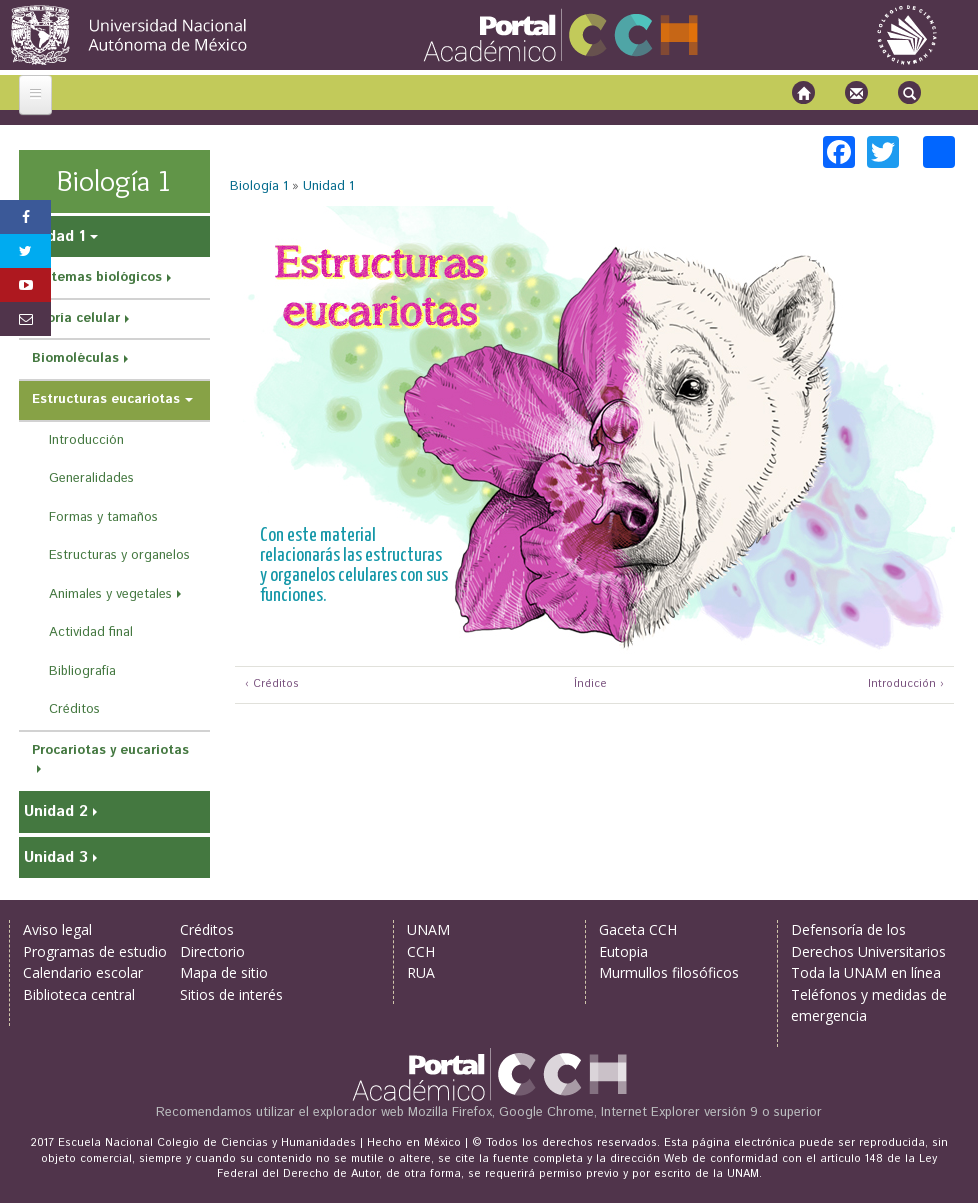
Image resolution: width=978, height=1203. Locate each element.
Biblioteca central (79, 994)
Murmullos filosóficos (669, 972)
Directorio (212, 951)
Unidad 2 (56, 811)
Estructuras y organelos (119, 555)
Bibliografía (82, 671)
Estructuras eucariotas (106, 399)
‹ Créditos (272, 684)
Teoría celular (76, 318)
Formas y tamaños (103, 517)
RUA (421, 972)
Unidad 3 (56, 857)
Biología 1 (259, 186)
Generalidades (91, 478)
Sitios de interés (231, 994)
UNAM (428, 929)
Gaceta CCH (638, 929)
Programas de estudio (95, 951)
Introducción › (906, 684)
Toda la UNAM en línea (866, 972)
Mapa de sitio (224, 972)
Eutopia (623, 951)
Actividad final (91, 632)
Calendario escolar (83, 972)
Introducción (86, 440)
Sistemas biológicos (97, 277)
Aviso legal (57, 929)
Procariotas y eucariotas (110, 750)
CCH (421, 951)
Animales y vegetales (110, 594)
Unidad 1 (328, 186)
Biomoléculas (75, 358)
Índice (588, 684)
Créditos (74, 709)
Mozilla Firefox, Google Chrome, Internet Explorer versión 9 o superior (615, 1112)
